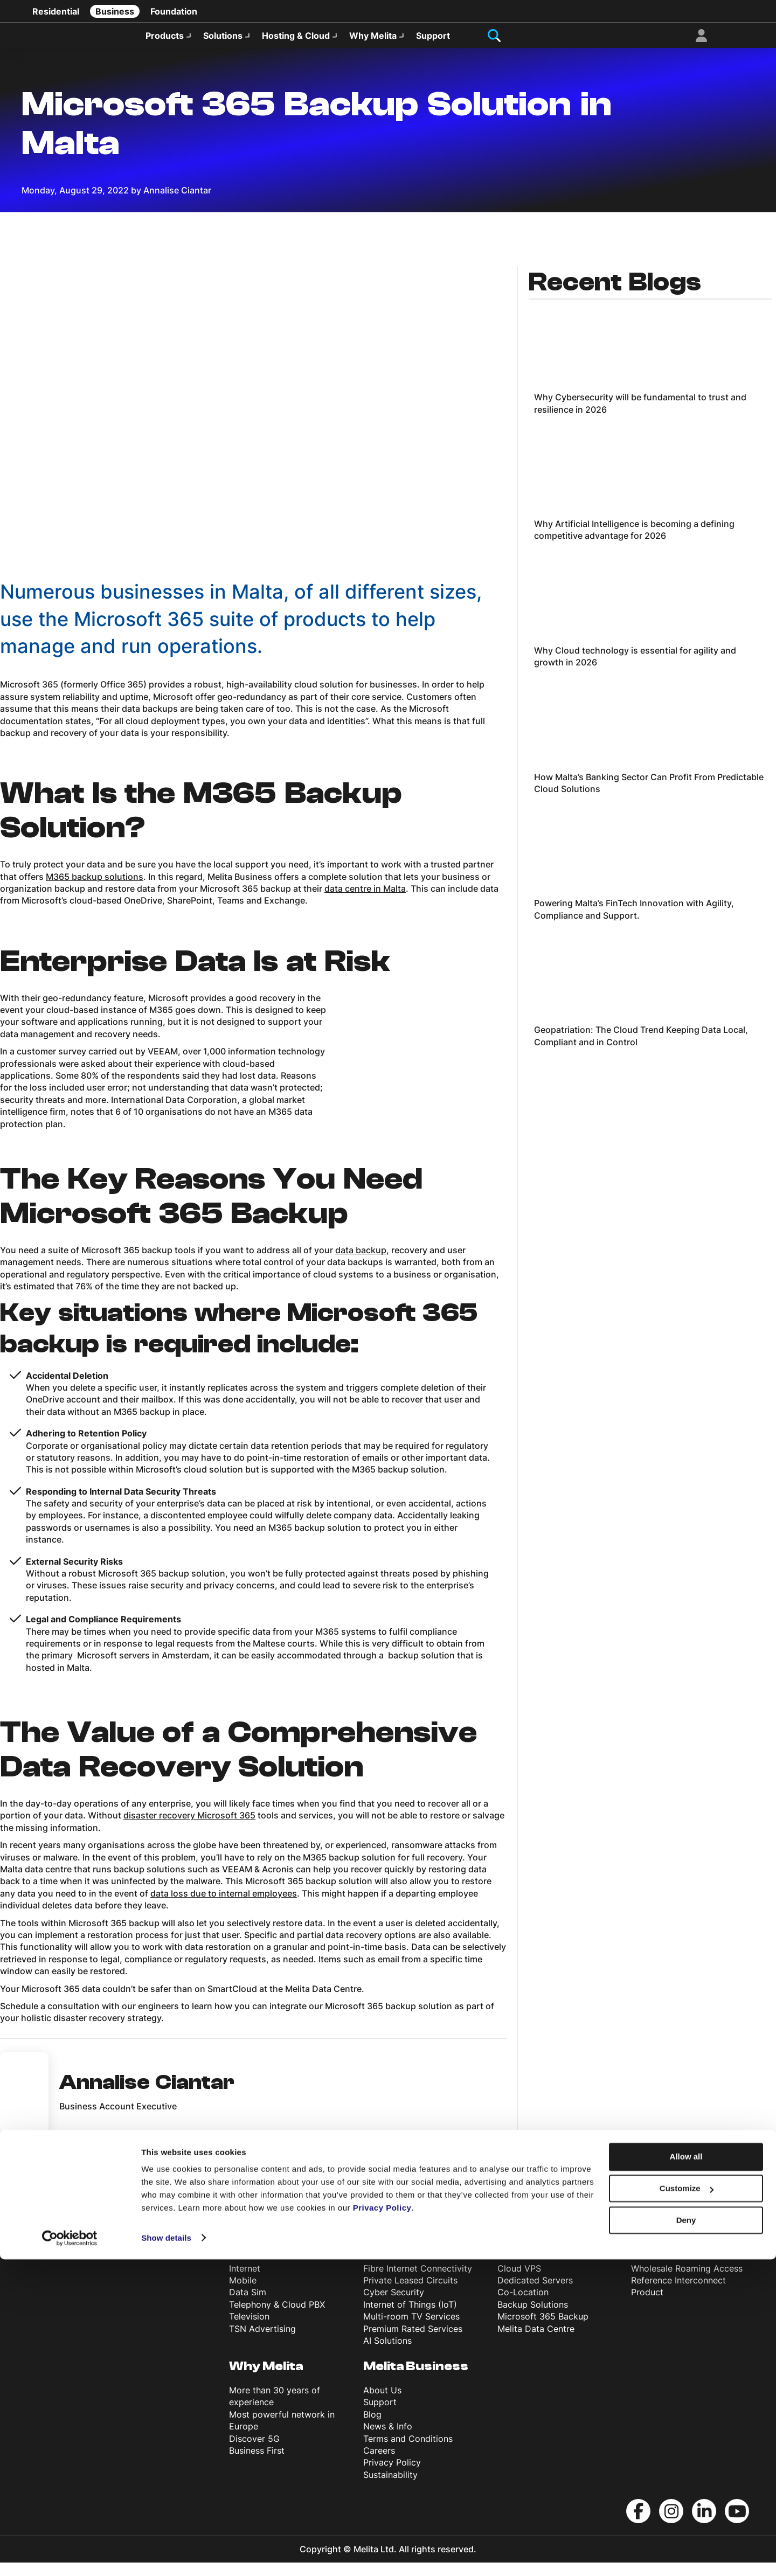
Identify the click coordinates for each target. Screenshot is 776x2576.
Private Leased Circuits (410, 2293)
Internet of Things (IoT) (410, 2318)
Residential (55, 11)
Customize (686, 2505)
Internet (244, 2281)
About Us (382, 2403)
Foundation (173, 11)
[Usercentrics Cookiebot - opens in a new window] (70, 2555)
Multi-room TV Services (411, 2329)
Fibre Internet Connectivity (417, 2281)
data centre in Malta (365, 902)
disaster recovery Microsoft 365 (189, 1828)
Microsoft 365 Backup (542, 2329)
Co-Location (523, 2305)
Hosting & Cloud (296, 41)
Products (165, 41)
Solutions (222, 41)
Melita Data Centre (535, 2342)
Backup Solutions (532, 2318)
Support (433, 41)
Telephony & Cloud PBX (277, 2318)
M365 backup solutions (94, 890)
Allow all (686, 2473)
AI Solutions (387, 2354)
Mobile (243, 2293)
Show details (166, 2554)
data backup (360, 1263)
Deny (686, 2537)
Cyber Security (393, 2305)
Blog (372, 2427)
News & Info (387, 2439)
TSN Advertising (262, 2342)
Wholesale (666, 2258)
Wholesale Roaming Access (687, 2281)
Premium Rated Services (412, 2342)
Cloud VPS (519, 2281)
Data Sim (247, 2305)
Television (249, 2329)
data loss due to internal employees (223, 1906)
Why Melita (373, 41)
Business (114, 11)
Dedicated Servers (535, 2293)
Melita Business (415, 2379)
